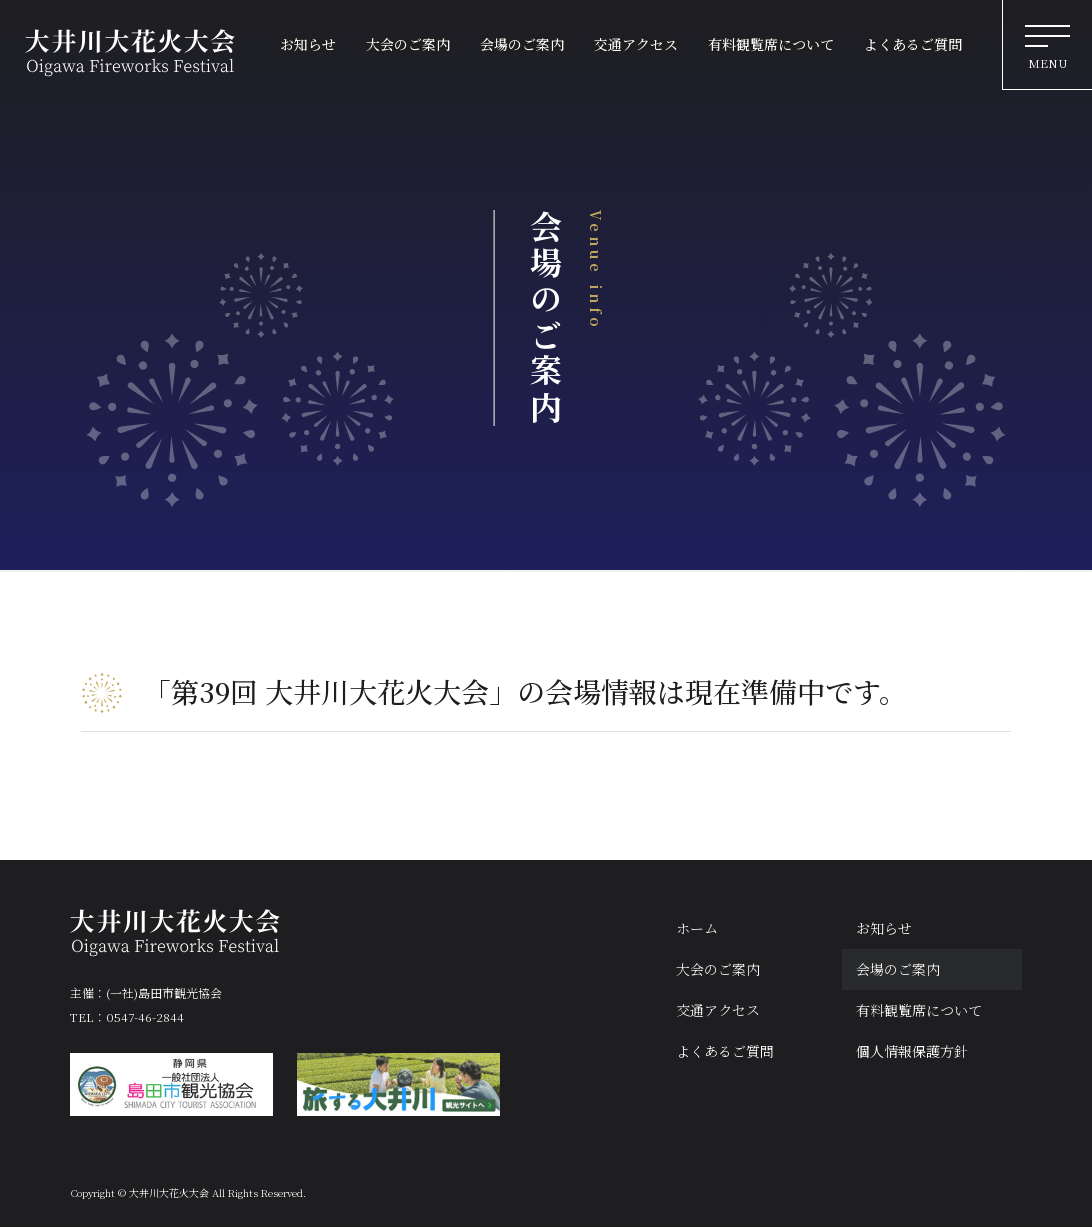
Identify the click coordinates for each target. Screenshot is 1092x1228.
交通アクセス (718, 1010)
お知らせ (884, 928)
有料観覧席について (919, 1010)
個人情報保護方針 (912, 1052)
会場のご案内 (898, 969)
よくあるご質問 (725, 1052)
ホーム (697, 928)
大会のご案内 (718, 969)
